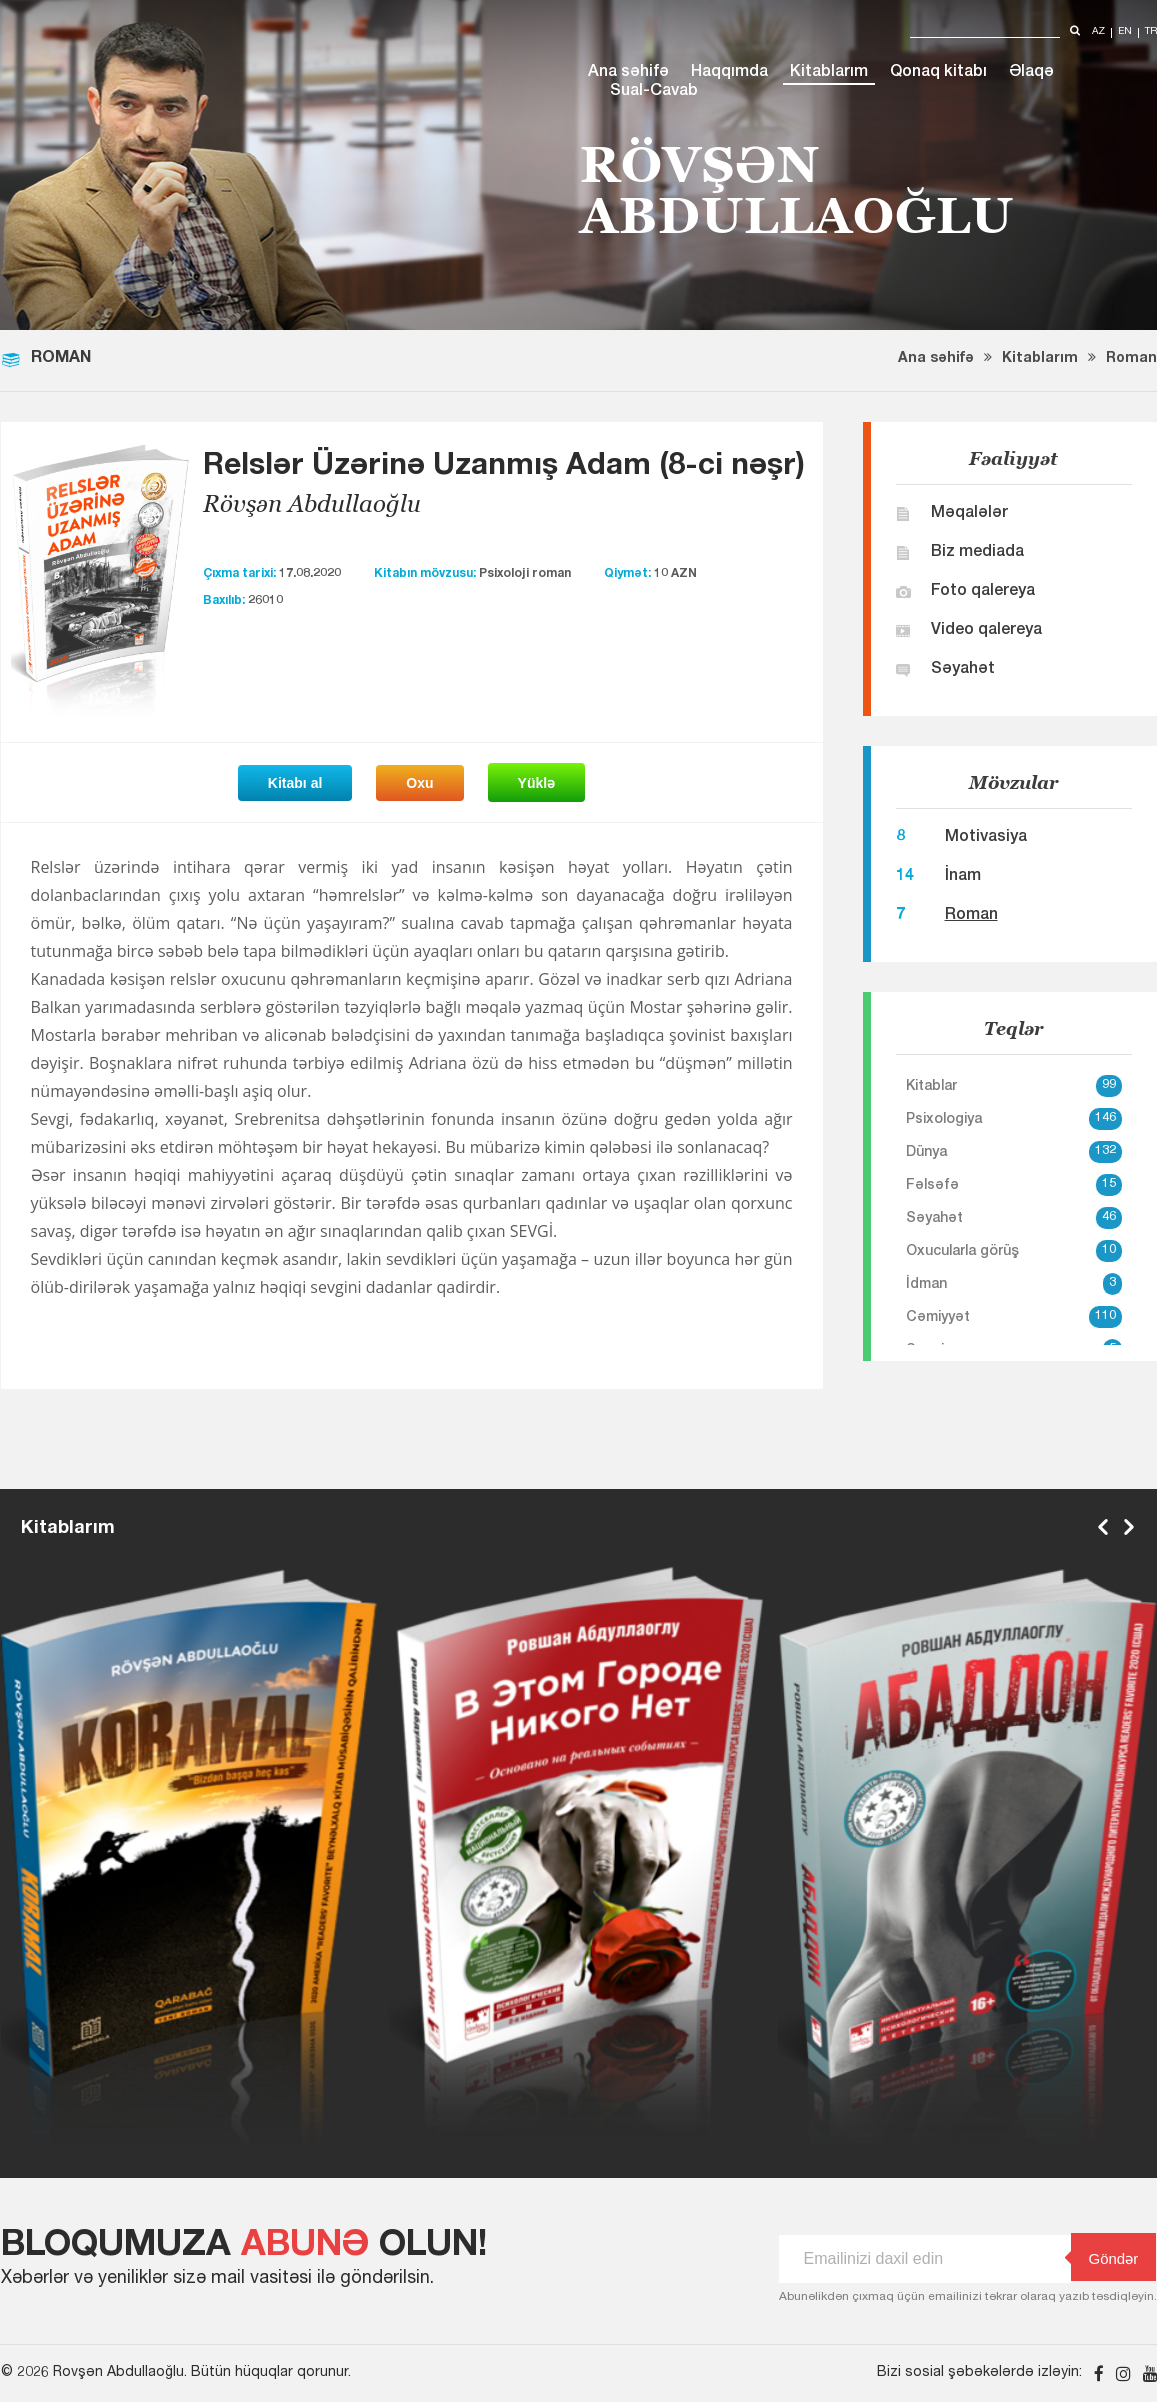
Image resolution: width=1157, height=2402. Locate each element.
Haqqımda (729, 73)
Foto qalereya (983, 592)
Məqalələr (969, 514)
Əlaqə (1031, 73)
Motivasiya (986, 838)
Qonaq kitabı (938, 73)
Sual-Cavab (654, 92)
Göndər (1105, 2257)
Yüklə (537, 783)
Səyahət (963, 670)
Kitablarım (829, 73)
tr (1151, 32)
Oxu (419, 783)
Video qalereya (986, 631)
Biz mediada (977, 553)
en (1125, 32)
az (1098, 32)
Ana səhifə (628, 73)
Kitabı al (295, 783)
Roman (1131, 359)
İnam (963, 877)
